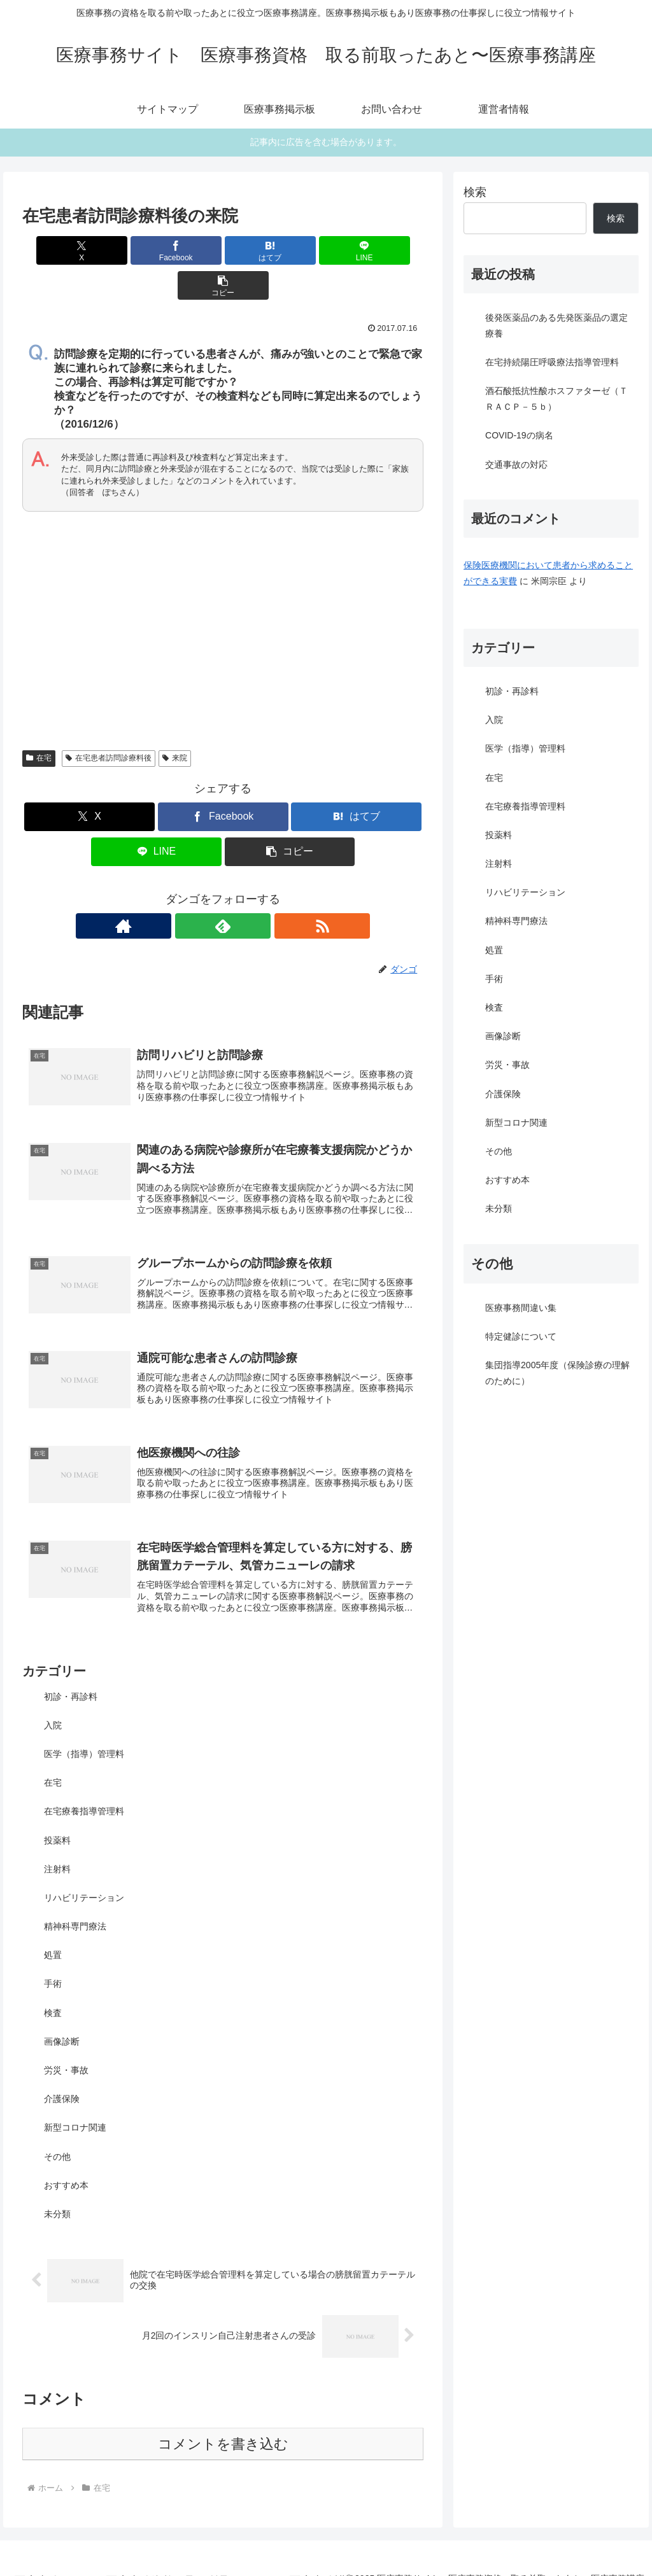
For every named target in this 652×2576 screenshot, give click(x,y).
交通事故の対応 (516, 464)
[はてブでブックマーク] (223, 250)
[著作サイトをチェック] (193, 891)
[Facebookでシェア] (156, 250)
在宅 (39, 722)
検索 (475, 192)
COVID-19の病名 (519, 435)
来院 (174, 722)
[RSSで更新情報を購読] (252, 891)
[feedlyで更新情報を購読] (223, 891)
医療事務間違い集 (520, 1308)
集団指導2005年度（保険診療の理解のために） (557, 1373)
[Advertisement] (223, 588)
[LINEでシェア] (291, 250)
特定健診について (520, 1336)
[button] (357, 250)
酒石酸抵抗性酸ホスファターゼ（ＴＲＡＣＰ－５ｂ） (556, 399)
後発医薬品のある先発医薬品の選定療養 (556, 325)
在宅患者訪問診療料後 (109, 722)
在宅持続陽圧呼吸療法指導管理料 (552, 362)
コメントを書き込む (223, 2423)
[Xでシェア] (88, 250)
